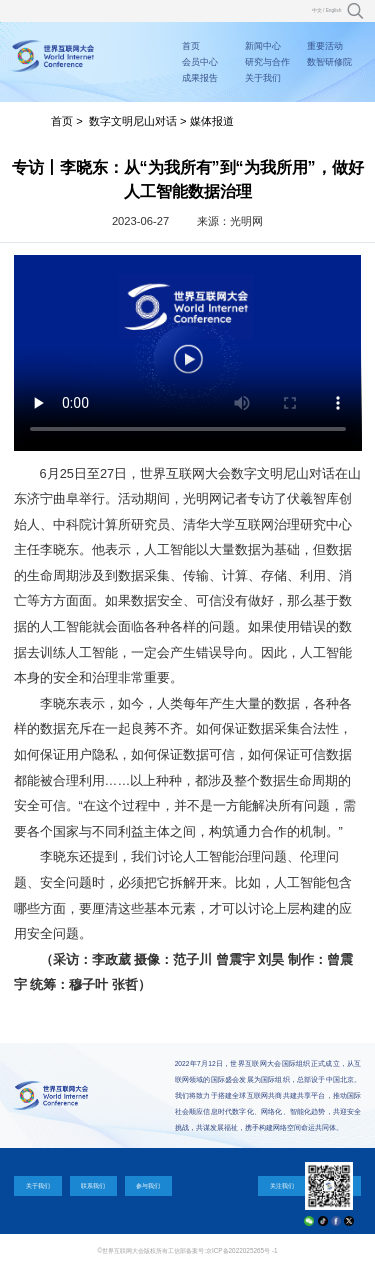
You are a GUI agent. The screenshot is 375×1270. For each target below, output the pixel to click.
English (334, 10)
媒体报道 (212, 121)
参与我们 (148, 1185)
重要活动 (325, 46)
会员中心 (200, 62)
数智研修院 (329, 62)
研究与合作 (267, 62)
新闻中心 (263, 46)
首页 (191, 46)
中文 (317, 10)
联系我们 (93, 1185)
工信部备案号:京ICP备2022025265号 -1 (222, 1250)
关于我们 (263, 78)
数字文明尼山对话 (133, 121)
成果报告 (200, 78)
